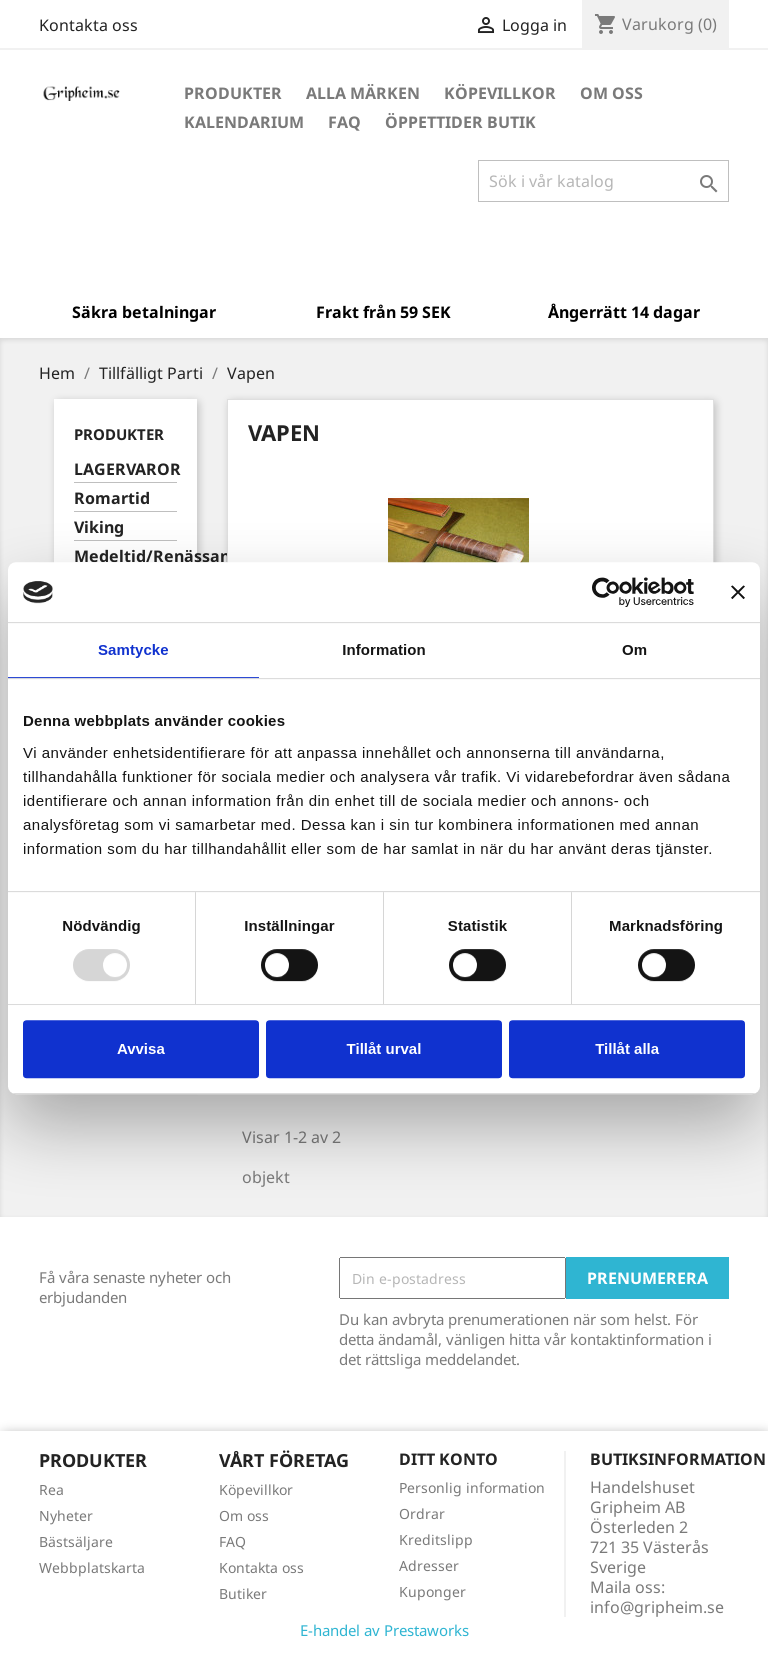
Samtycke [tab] (133, 649)
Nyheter (66, 1515)
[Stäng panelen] (738, 592)
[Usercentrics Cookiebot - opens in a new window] (606, 592)
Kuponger (432, 1591)
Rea (51, 1489)
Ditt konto (448, 1459)
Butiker (243, 1593)
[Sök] (603, 181)
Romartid (112, 498)
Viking (99, 527)
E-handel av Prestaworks (384, 1630)
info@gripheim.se (657, 1607)
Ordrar (422, 1513)
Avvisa (141, 1048)
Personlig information (472, 1487)
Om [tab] (634, 649)
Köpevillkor (500, 93)
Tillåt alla (627, 1048)
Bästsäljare (76, 1541)
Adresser (429, 1565)
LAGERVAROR (125, 469)
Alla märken (363, 93)
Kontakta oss (88, 25)
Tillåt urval (384, 1048)
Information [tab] (384, 649)
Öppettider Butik (460, 122)
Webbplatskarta (92, 1567)
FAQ (344, 122)
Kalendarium (244, 122)
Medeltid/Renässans (125, 556)
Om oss (611, 93)
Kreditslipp (436, 1539)
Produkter (233, 93)
